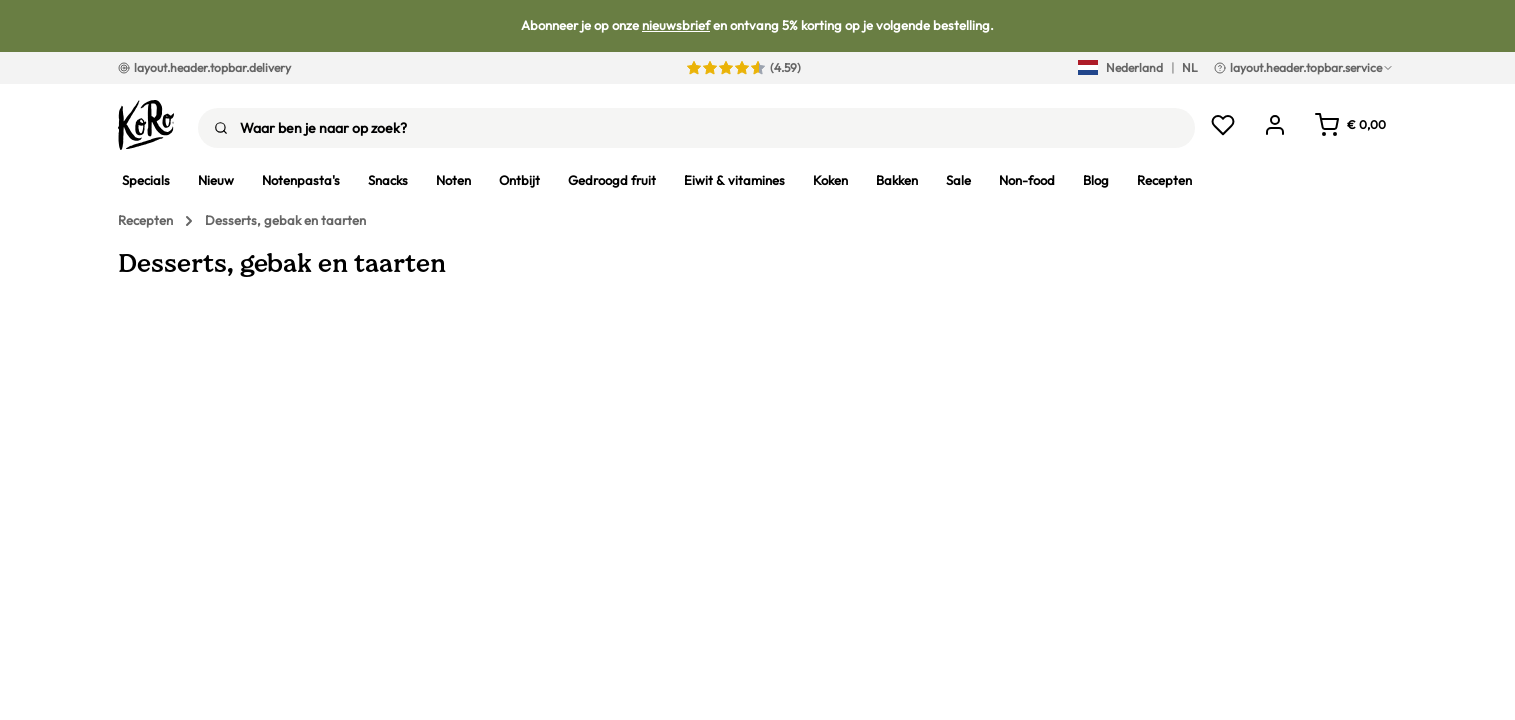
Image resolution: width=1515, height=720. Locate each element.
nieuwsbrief (676, 25)
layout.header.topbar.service (1304, 67)
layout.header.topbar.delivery (204, 67)
